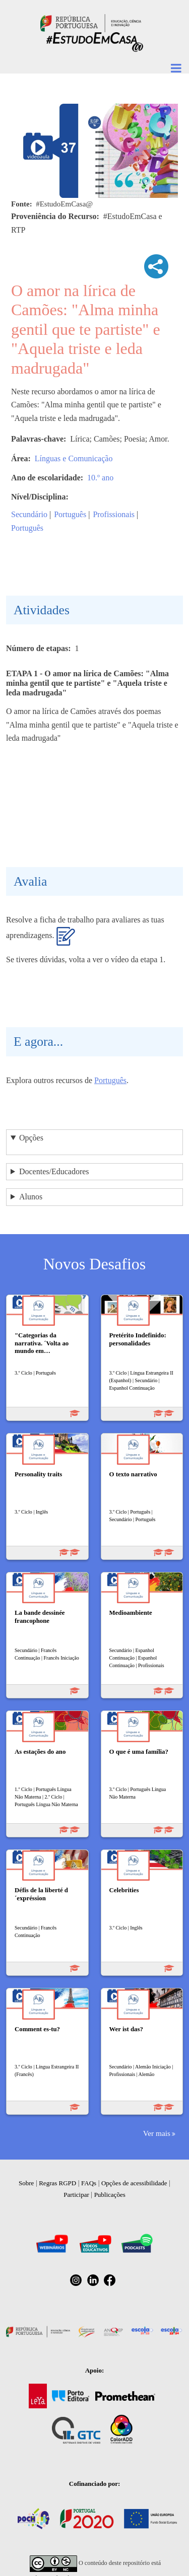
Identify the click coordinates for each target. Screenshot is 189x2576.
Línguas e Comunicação (74, 458)
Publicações (109, 2194)
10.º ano (100, 477)
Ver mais (156, 2133)
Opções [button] (31, 1137)
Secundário (29, 514)
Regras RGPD (57, 2183)
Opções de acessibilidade (134, 2183)
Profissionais (114, 514)
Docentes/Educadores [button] (54, 1171)
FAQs (88, 2183)
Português (70, 514)
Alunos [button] (30, 1196)
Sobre (26, 2183)
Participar (76, 2194)
